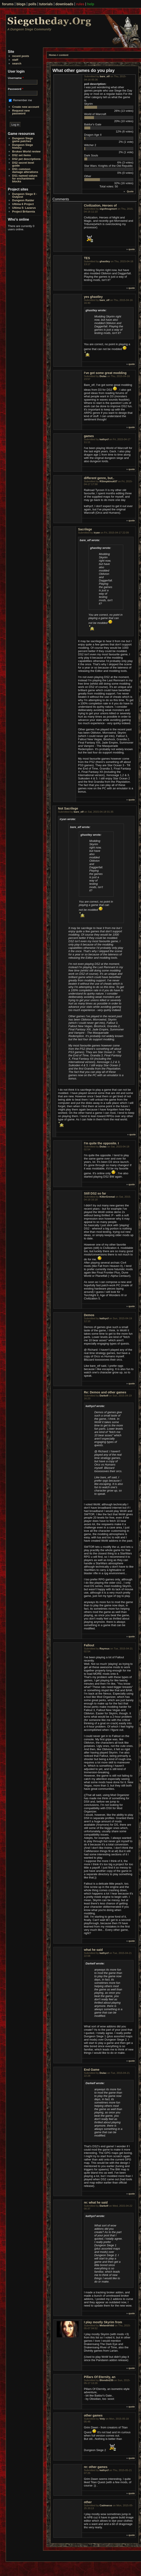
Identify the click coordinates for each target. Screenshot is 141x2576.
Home (52, 54)
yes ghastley (93, 297)
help (90, 4)
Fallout (89, 1645)
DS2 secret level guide (23, 164)
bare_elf (105, 76)
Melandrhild (106, 2325)
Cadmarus (105, 2505)
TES (87, 258)
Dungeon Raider (23, 200)
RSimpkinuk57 (108, 481)
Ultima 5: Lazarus (24, 207)
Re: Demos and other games (105, 1392)
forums (8, 4)
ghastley (104, 261)
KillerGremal (107, 1196)
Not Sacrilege (68, 808)
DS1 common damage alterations (25, 170)
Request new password (21, 112)
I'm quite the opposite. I (101, 1143)
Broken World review (26, 151)
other (88, 2502)
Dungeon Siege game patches (22, 140)
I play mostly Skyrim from (103, 2322)
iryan (97, 532)
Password (15, 89)
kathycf (103, 439)
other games (93, 2415)
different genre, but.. (99, 478)
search (16, 63)
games (89, 436)
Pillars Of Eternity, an (100, 2377)
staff (15, 59)
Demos (89, 1315)
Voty (102, 2418)
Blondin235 (106, 2380)
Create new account (25, 106)
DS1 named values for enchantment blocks (24, 178)
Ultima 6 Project (23, 204)
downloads (64, 4)
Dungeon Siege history (22, 146)
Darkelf (103, 1395)
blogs (21, 4)
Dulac (103, 376)
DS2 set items (21, 155)
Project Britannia (23, 211)
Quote (130, 191)
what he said (93, 1949)
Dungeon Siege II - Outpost (24, 195)
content (63, 54)
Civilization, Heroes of (100, 205)
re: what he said (96, 2202)
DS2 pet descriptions (26, 159)
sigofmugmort (108, 208)
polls (32, 4)
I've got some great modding (105, 373)
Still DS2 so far (95, 1193)
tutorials (46, 4)
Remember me (22, 100)
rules (80, 4)
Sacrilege (85, 529)
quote (131, 249)
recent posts (20, 56)
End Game (91, 2069)
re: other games (95, 2467)
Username (16, 78)
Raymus (104, 1648)
